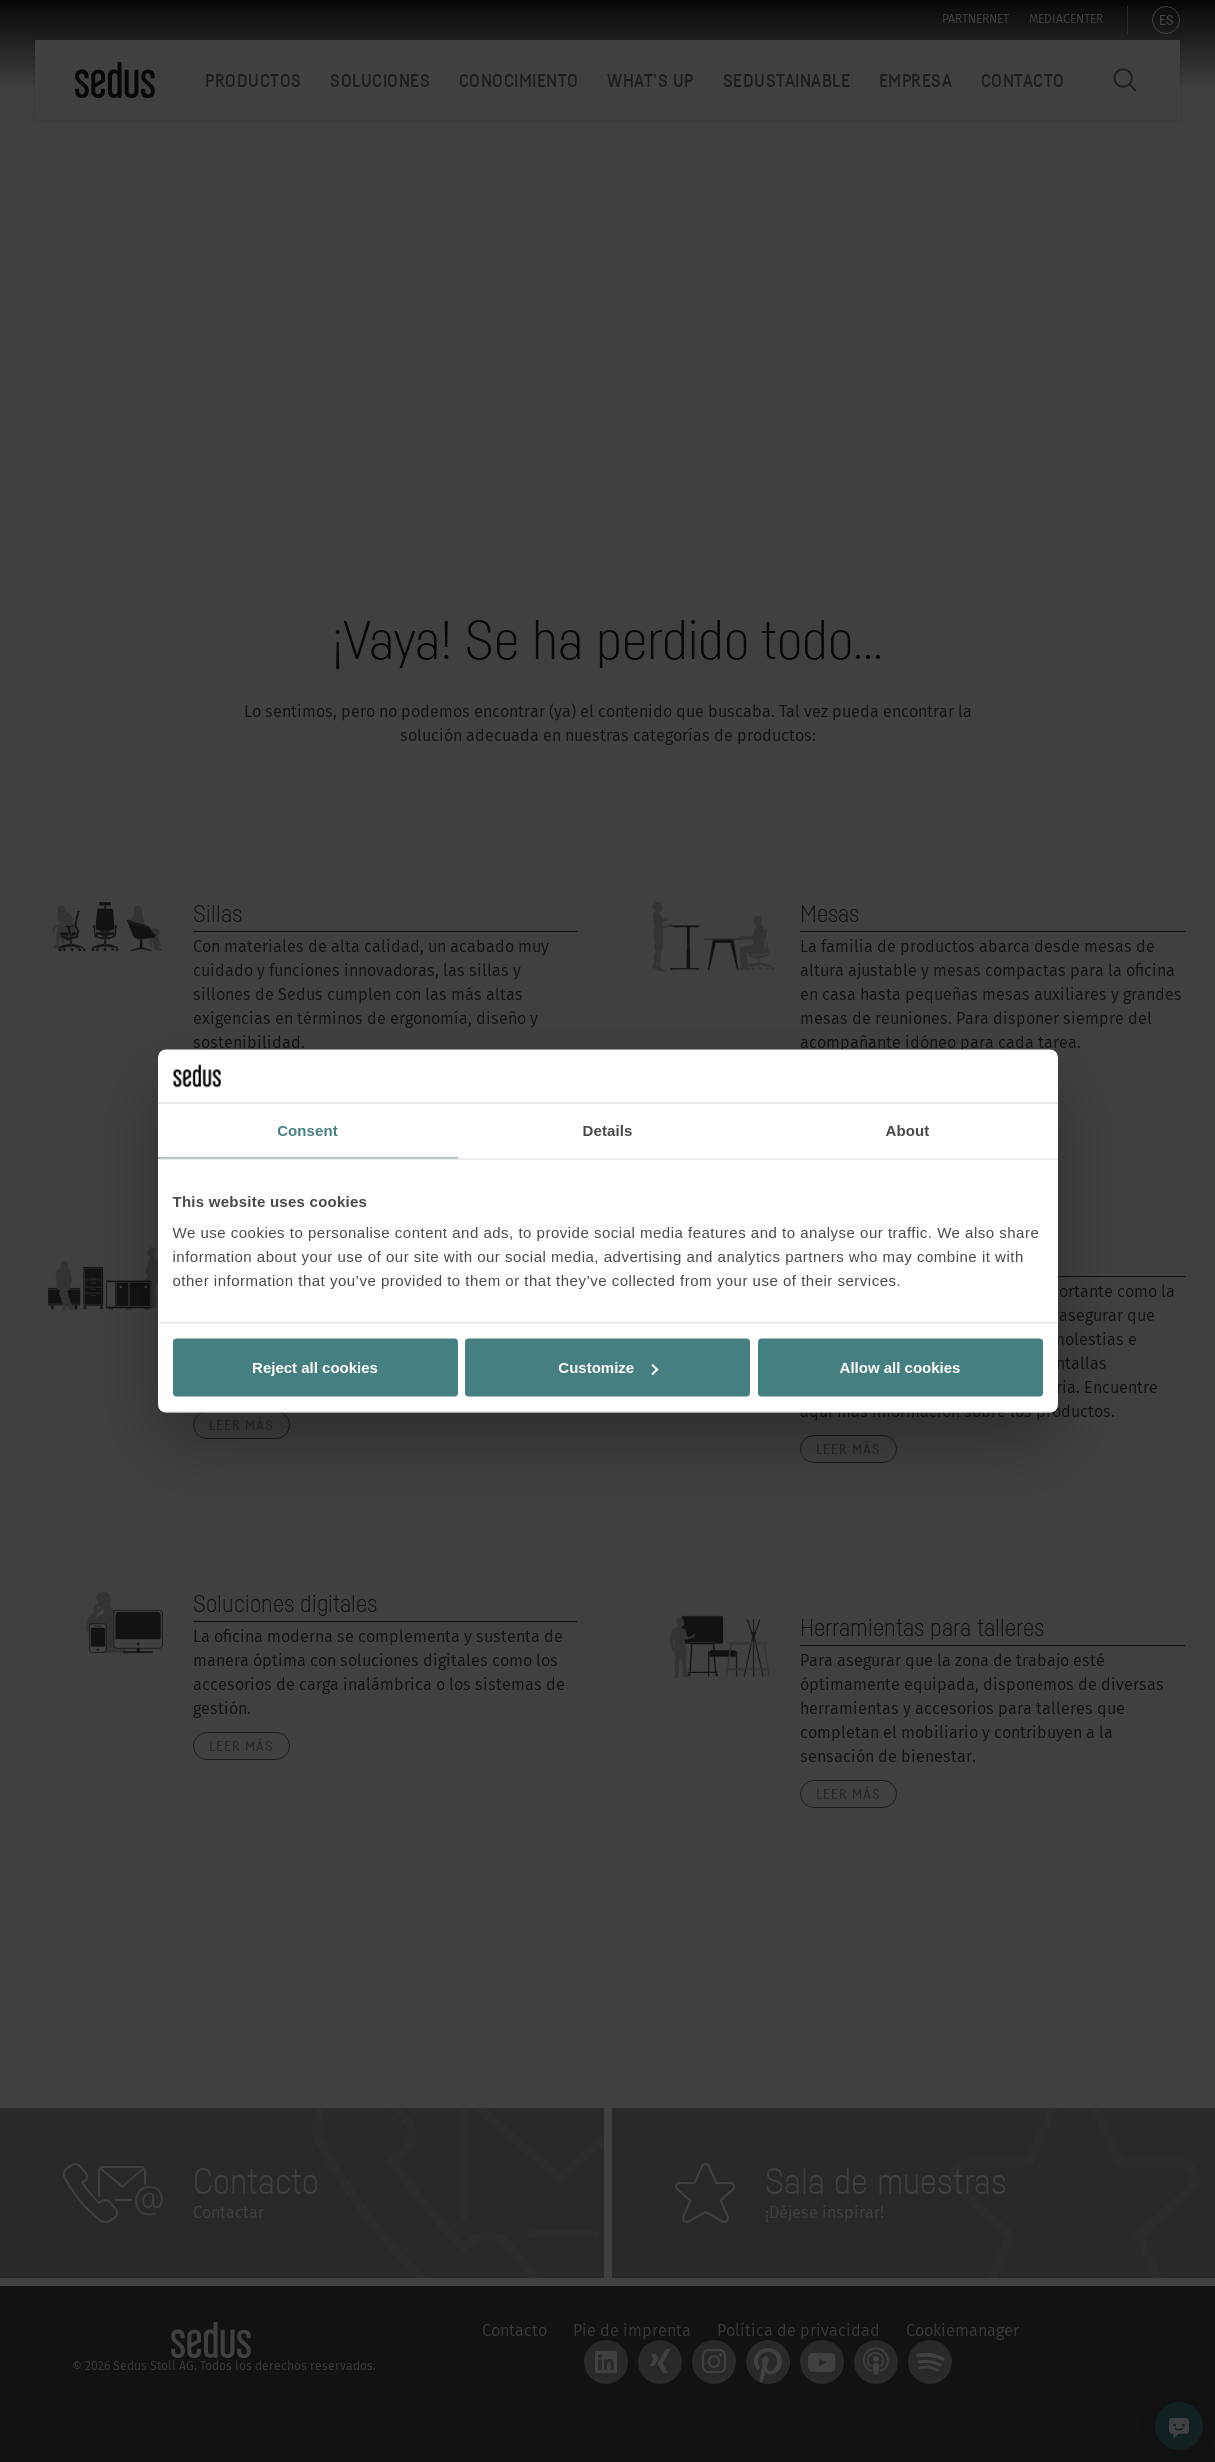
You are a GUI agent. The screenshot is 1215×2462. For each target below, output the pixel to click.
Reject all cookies (315, 1367)
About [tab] (908, 1129)
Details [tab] (608, 1129)
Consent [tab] (307, 1129)
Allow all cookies (900, 1367)
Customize (608, 1367)
